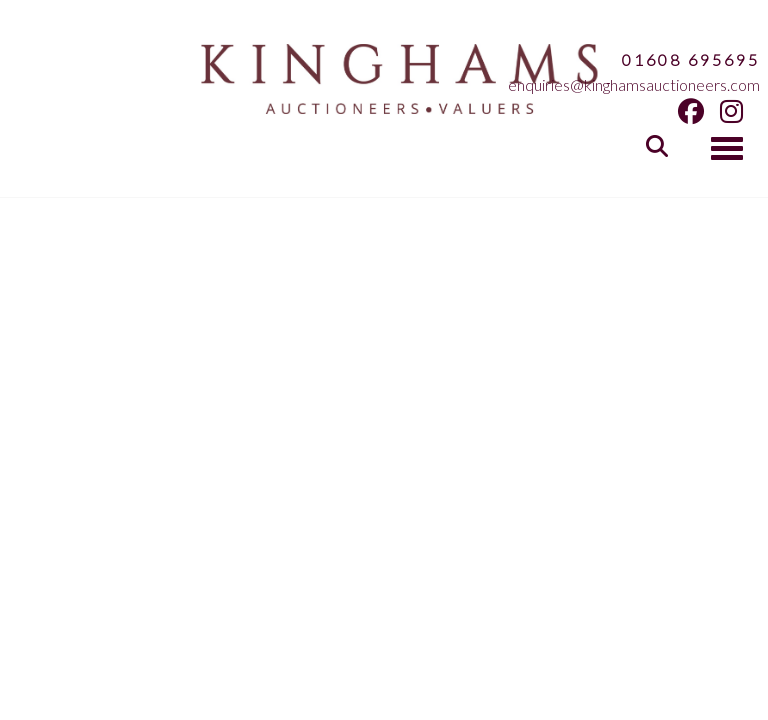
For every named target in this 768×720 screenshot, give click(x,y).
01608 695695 (691, 59)
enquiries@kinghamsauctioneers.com (634, 84)
